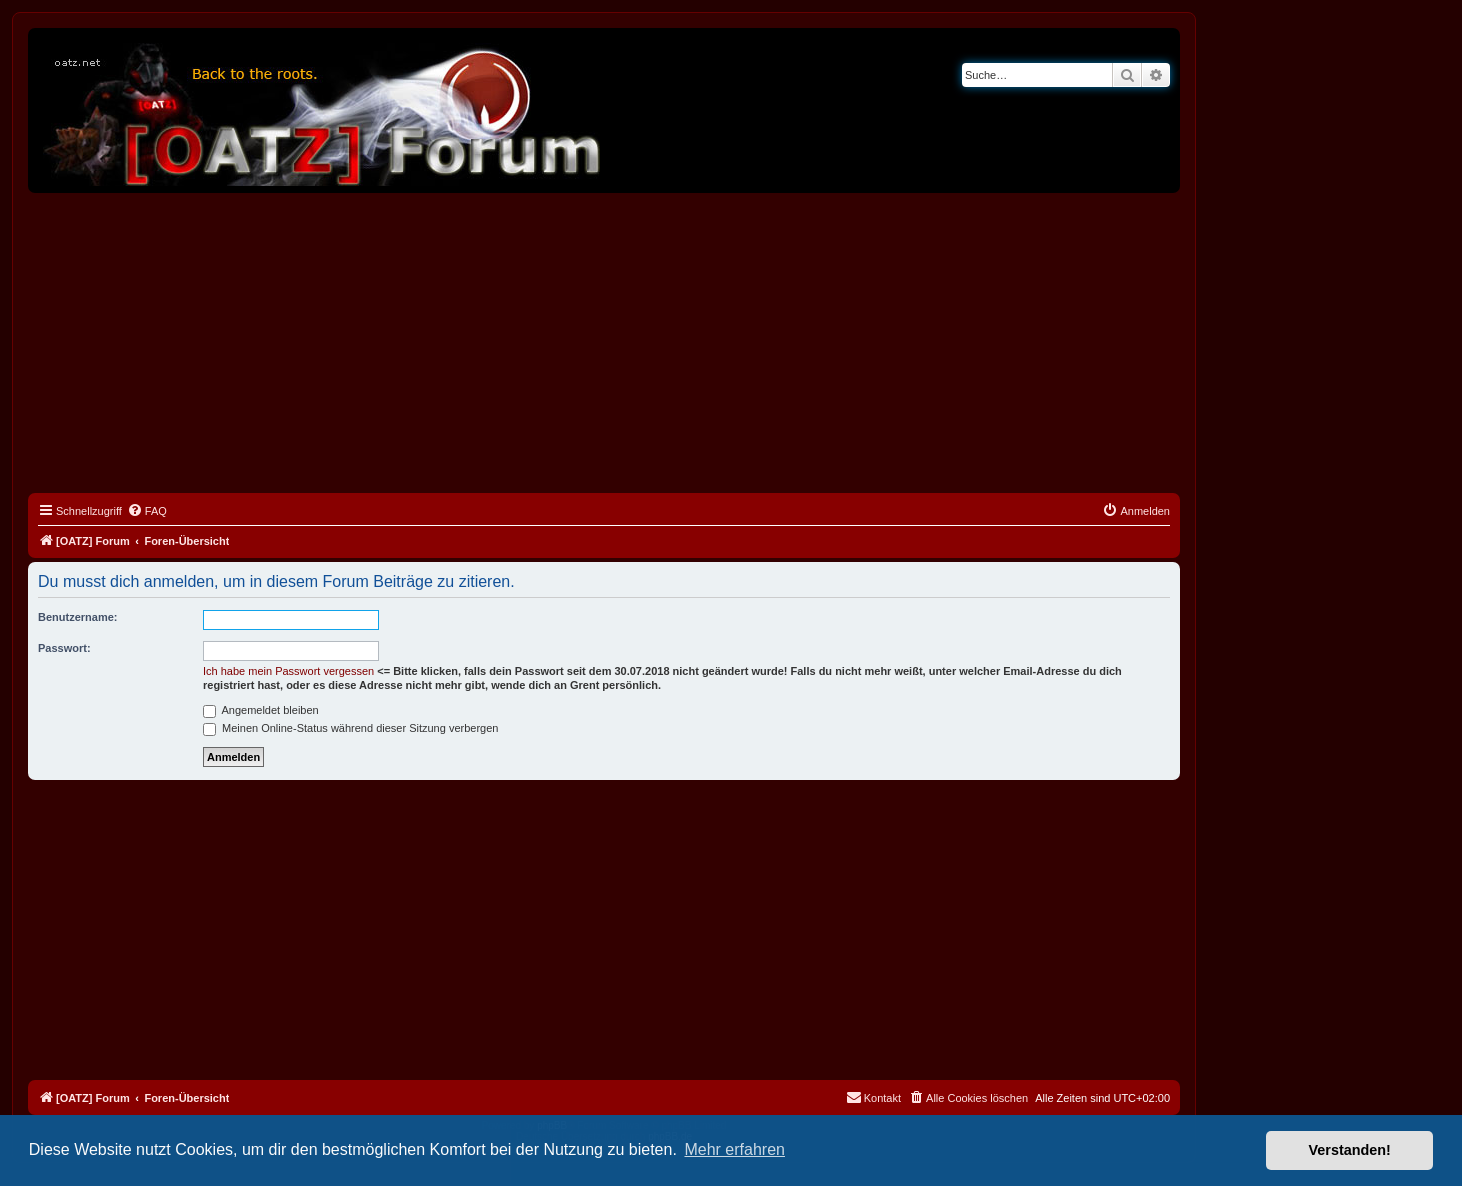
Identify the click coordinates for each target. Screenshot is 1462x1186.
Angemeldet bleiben (261, 710)
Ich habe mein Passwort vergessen (288, 671)
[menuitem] (147, 511)
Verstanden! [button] (1350, 1150)
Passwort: (64, 648)
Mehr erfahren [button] (734, 1149)
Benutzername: (77, 617)
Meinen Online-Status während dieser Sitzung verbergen (350, 728)
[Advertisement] (604, 343)
